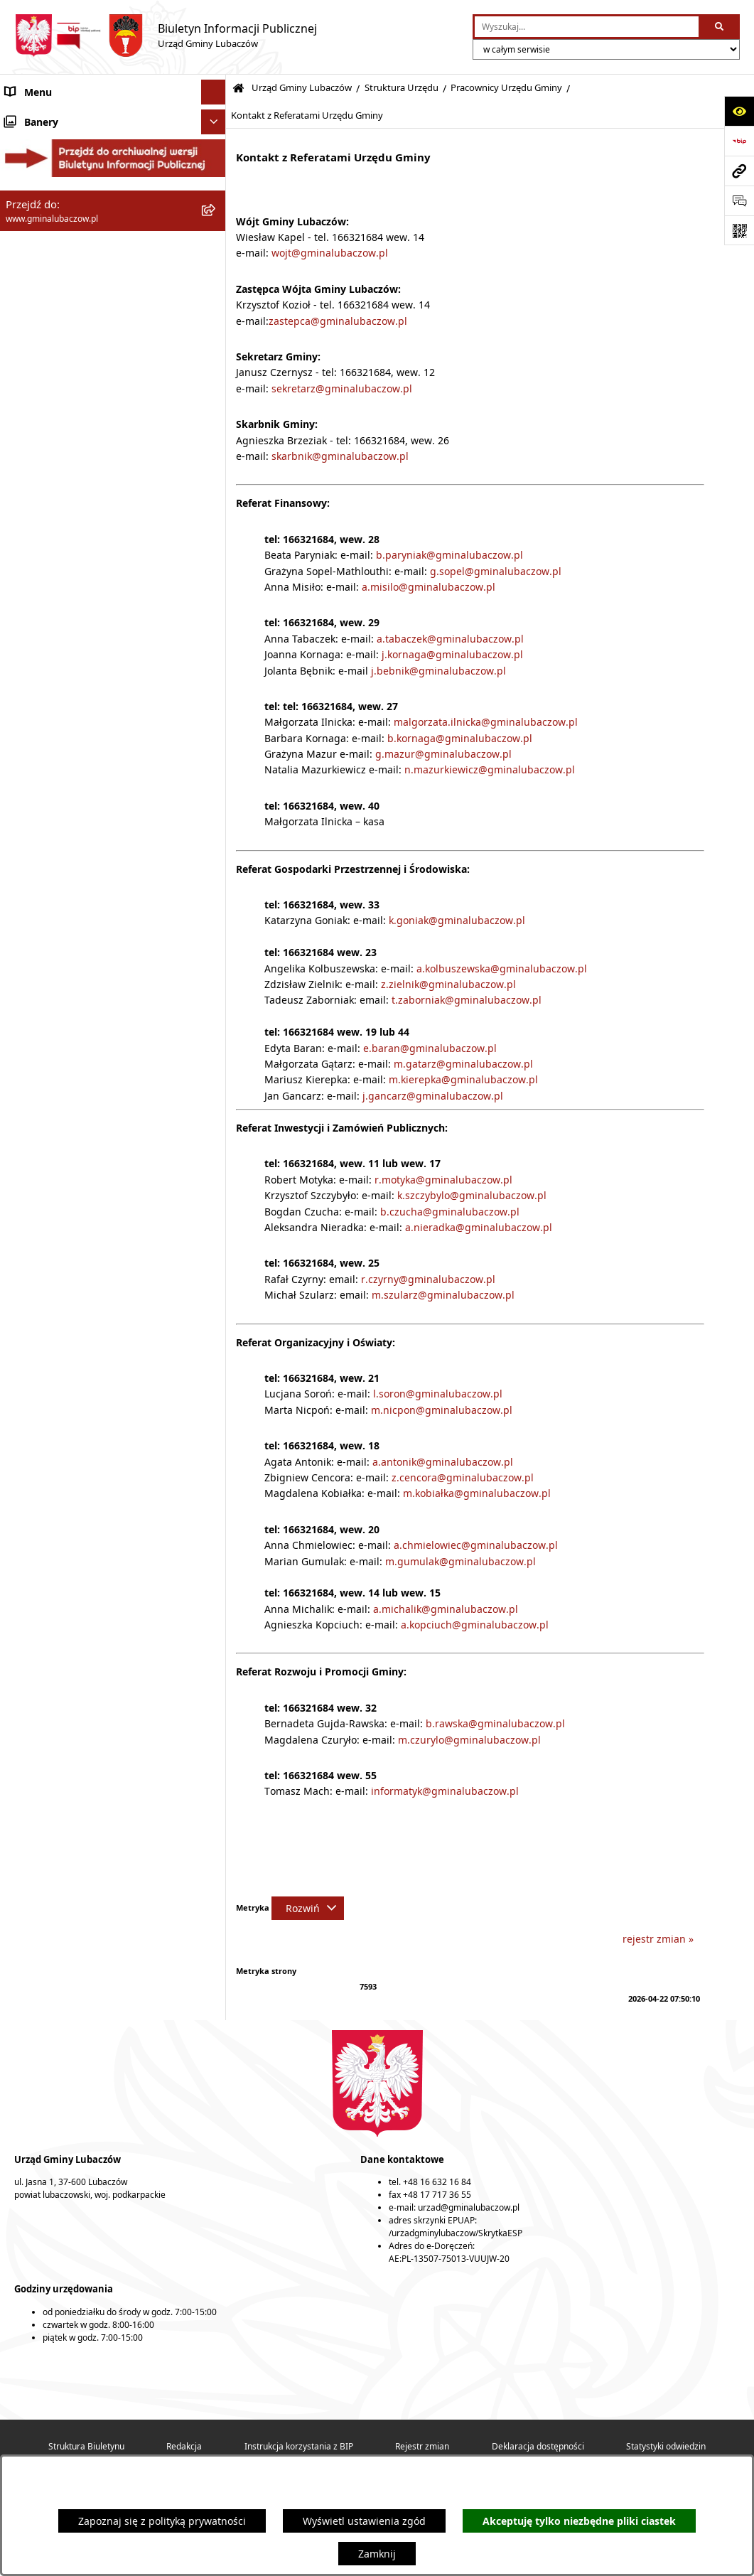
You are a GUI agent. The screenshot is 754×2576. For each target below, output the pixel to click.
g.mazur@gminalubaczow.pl (443, 754)
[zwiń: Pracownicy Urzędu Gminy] (216, 585)
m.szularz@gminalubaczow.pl (442, 1295)
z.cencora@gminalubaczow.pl (463, 1477)
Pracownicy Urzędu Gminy (506, 88)
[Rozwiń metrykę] (307, 1908)
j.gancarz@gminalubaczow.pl (432, 1095)
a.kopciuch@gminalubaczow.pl (475, 1624)
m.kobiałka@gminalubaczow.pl (477, 1493)
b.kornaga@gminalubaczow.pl (459, 738)
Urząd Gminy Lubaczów (302, 88)
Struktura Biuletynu (86, 2446)
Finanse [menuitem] (23, 889)
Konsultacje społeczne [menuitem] (58, 1063)
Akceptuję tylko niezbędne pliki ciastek (579, 2521)
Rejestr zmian (422, 2446)
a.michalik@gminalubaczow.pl (445, 1609)
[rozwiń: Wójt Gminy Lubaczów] (216, 198)
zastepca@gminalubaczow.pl (338, 321)
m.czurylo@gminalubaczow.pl (469, 1739)
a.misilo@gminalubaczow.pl (428, 587)
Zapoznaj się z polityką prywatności (162, 2521)
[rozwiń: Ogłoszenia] (216, 1039)
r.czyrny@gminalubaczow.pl (428, 1279)
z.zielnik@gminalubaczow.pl (448, 984)
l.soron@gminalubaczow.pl (437, 1393)
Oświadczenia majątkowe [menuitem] (65, 864)
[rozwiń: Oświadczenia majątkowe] (216, 865)
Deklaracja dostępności (538, 2446)
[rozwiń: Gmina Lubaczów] (216, 127)
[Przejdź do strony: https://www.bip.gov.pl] (739, 141)
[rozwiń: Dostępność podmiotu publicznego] (216, 752)
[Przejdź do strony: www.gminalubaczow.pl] (739, 171)
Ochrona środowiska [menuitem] (53, 939)
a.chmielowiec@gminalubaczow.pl (476, 1545)
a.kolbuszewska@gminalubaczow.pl (501, 968)
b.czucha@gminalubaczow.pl (449, 1211)
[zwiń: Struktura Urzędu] (216, 316)
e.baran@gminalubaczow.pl (430, 1048)
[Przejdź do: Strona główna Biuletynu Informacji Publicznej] (238, 88)
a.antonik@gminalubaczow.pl (442, 1462)
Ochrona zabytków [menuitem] (49, 964)
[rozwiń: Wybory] (216, 1088)
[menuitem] (113, 275)
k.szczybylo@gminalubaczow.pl (471, 1195)
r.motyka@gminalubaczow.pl (443, 1179)
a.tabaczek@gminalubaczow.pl (450, 638)
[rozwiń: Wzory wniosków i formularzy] (216, 820)
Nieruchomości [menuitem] (41, 1014)
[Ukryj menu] (213, 92)
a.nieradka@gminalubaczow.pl (478, 1227)
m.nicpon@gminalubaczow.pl (441, 1410)
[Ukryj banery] (213, 1118)
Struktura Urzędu (401, 88)
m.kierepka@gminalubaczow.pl (463, 1079)
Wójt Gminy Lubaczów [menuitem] (57, 198)
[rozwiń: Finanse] (216, 889)
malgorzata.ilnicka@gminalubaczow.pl (486, 722)
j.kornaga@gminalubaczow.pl (452, 654)
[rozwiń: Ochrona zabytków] (216, 964)
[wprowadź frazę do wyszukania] (587, 26)
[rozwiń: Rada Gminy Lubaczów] (216, 163)
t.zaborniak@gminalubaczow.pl (467, 1000)
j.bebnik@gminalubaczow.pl (438, 670)
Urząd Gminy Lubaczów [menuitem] (61, 234)
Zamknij (377, 2553)
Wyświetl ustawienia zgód (364, 2521)
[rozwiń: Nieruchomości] (216, 1014)
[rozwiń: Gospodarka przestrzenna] (216, 914)
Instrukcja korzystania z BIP (298, 2446)
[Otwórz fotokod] (739, 230)
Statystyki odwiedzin (666, 2446)
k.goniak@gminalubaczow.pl (457, 920)
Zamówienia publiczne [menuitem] (58, 989)
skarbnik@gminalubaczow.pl (340, 456)
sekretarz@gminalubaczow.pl (341, 388)
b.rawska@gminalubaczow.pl (495, 1723)
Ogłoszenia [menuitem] (31, 1039)
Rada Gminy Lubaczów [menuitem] (58, 163)
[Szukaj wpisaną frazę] (720, 26)
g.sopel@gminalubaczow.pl (495, 571)
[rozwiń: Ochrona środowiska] (216, 939)
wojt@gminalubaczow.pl (329, 252)
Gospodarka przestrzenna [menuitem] (66, 914)
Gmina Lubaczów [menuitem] (45, 127)
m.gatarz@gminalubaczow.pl (463, 1063)
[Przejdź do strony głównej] (165, 35)
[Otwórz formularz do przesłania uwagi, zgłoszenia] (739, 200)
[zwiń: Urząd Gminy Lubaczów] (216, 234)
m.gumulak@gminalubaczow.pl (460, 1561)
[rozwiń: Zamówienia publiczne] (216, 989)
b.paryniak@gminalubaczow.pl (449, 555)
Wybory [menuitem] (23, 1088)
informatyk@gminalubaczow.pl (445, 1791)
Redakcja (184, 2446)
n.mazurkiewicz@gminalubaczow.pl (489, 769)
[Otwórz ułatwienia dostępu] (739, 111)
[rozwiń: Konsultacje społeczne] (216, 1064)
